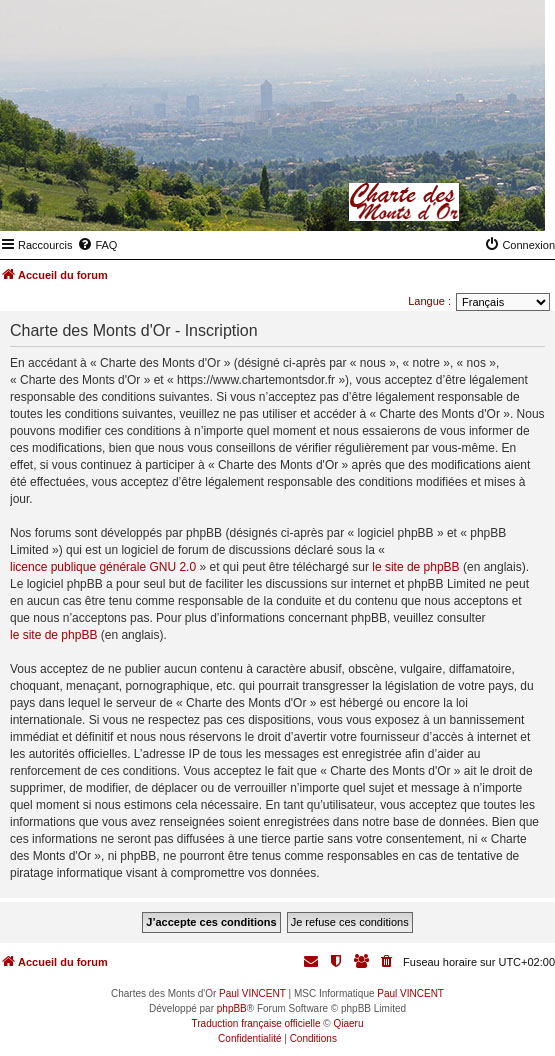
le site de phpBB (415, 567)
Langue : (429, 301)
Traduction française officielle (256, 1023)
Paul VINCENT (252, 993)
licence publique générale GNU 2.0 (103, 567)
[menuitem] (97, 245)
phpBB (232, 1008)
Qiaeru (348, 1023)
